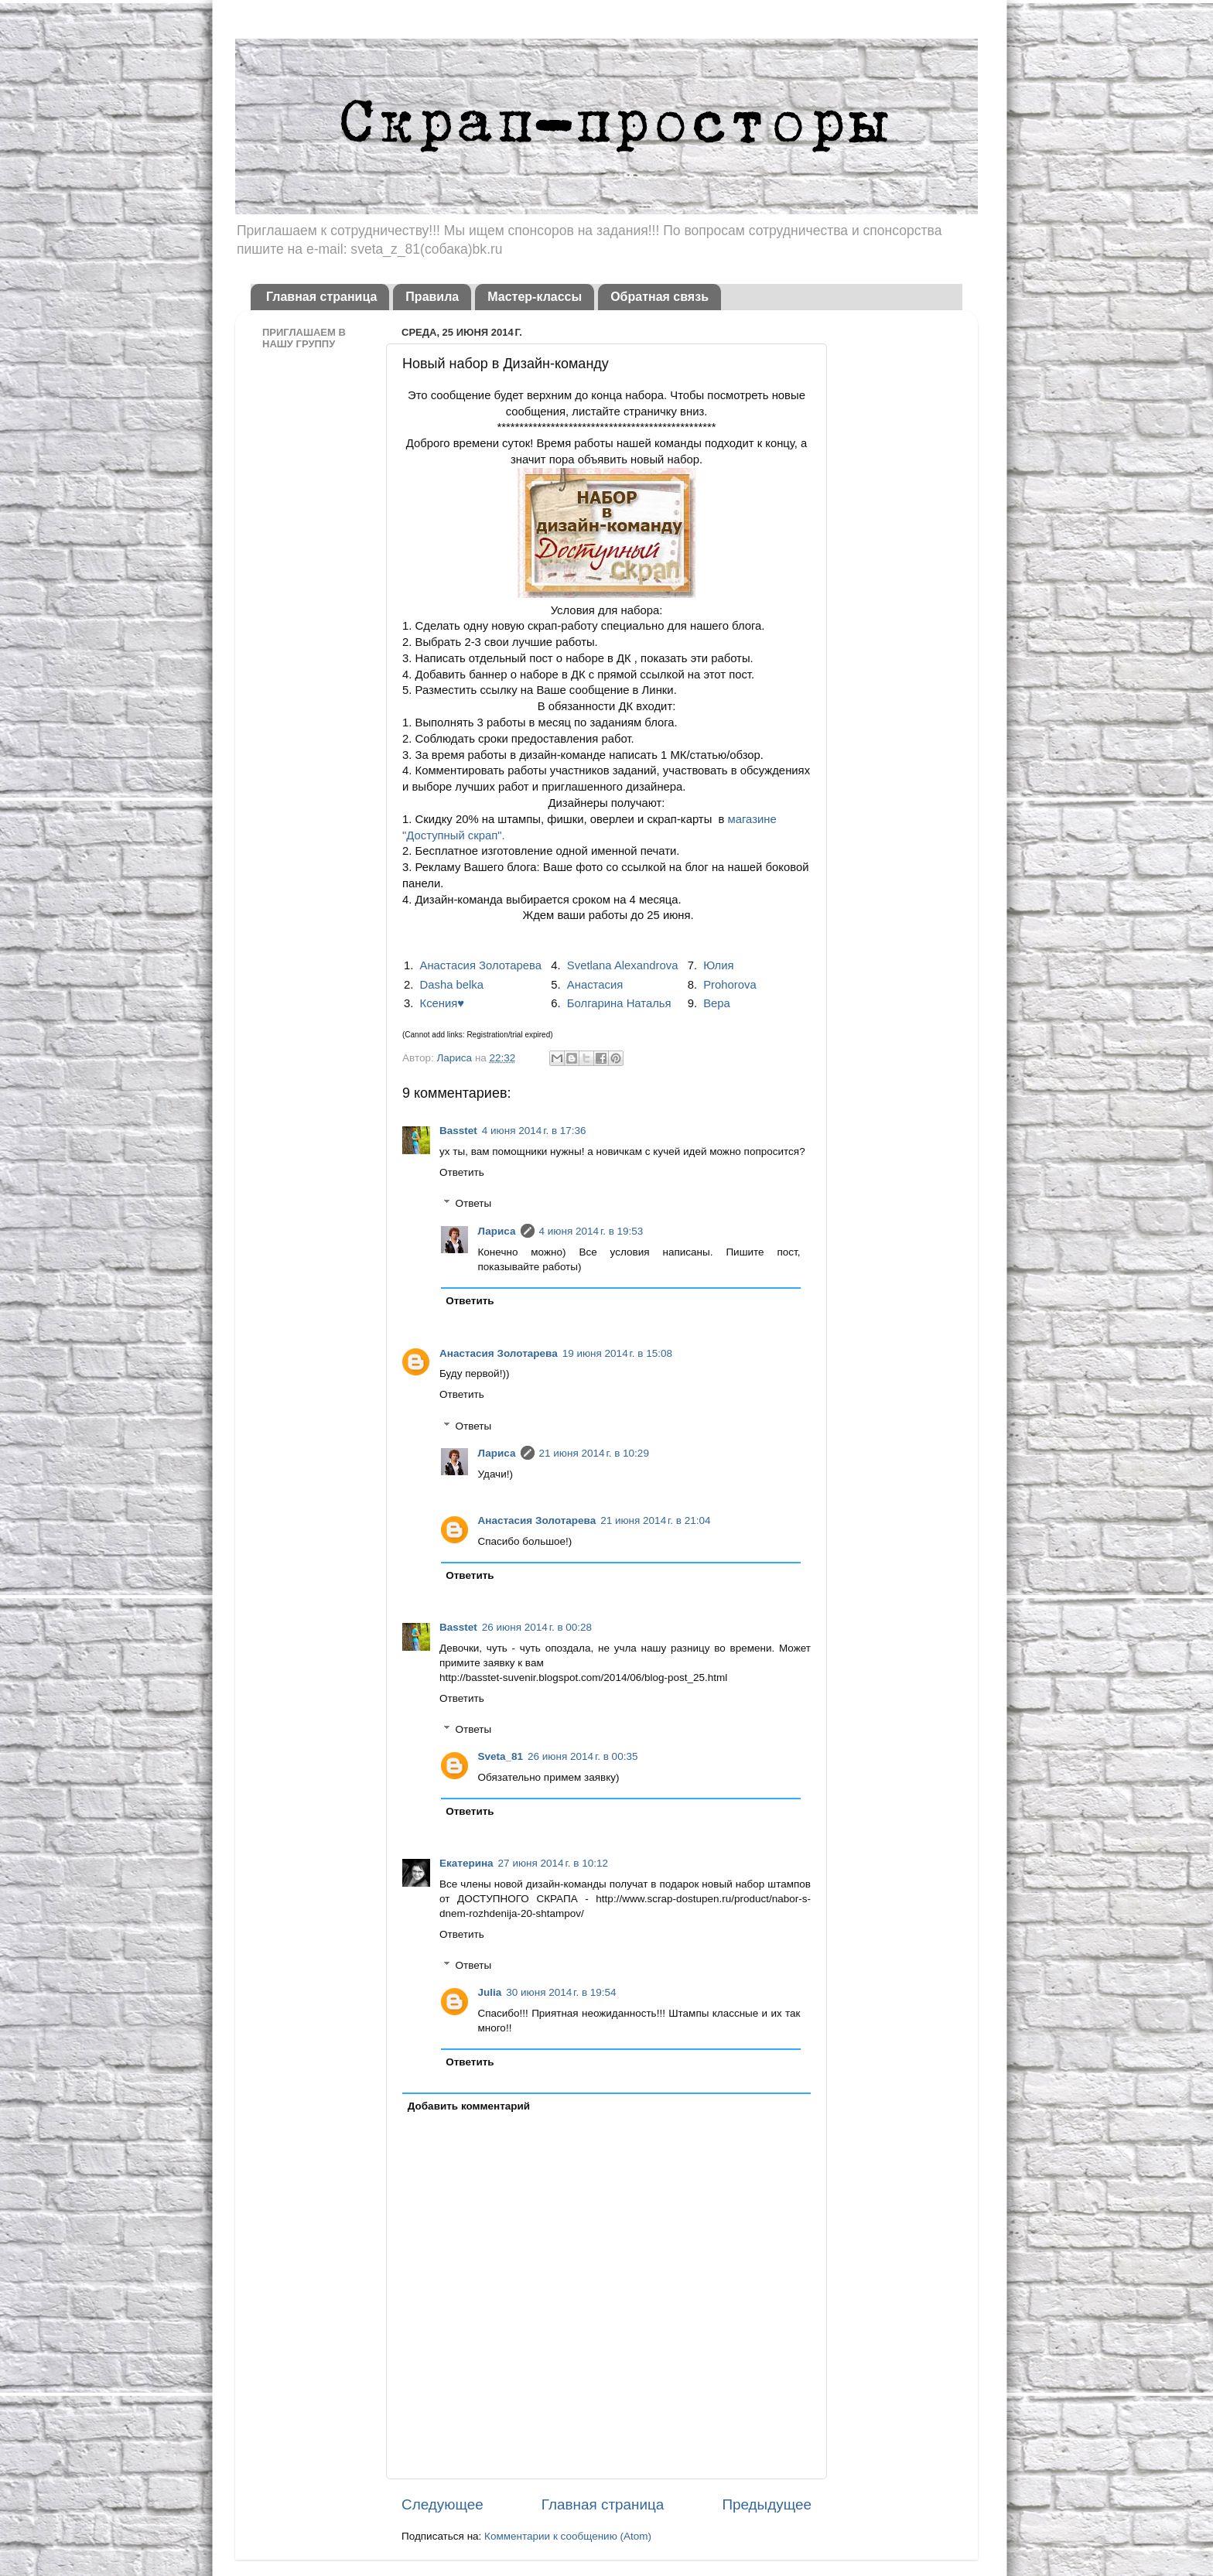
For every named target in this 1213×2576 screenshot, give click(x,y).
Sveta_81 (501, 1756)
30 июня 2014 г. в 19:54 (561, 1992)
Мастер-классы (534, 296)
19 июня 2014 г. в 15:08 (617, 1353)
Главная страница (321, 296)
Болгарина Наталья (619, 1003)
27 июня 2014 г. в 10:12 (553, 1863)
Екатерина (466, 1863)
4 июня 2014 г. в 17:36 (534, 1130)
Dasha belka (452, 985)
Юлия (718, 965)
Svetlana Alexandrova (622, 965)
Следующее (442, 2504)
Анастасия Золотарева (481, 965)
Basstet (458, 1130)
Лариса (455, 1058)
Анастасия (595, 985)
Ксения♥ (442, 1003)
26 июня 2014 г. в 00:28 (537, 1627)
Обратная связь (659, 296)
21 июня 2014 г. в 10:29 (594, 1453)
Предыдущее (767, 2504)
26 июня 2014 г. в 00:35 (582, 1756)
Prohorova (730, 985)
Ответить (461, 1172)
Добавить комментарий (469, 2106)
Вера (716, 1003)
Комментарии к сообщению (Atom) (567, 2536)
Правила (432, 296)
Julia (490, 1992)
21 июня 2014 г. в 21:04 (655, 1520)
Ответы (474, 1204)
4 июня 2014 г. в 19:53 (591, 1231)
